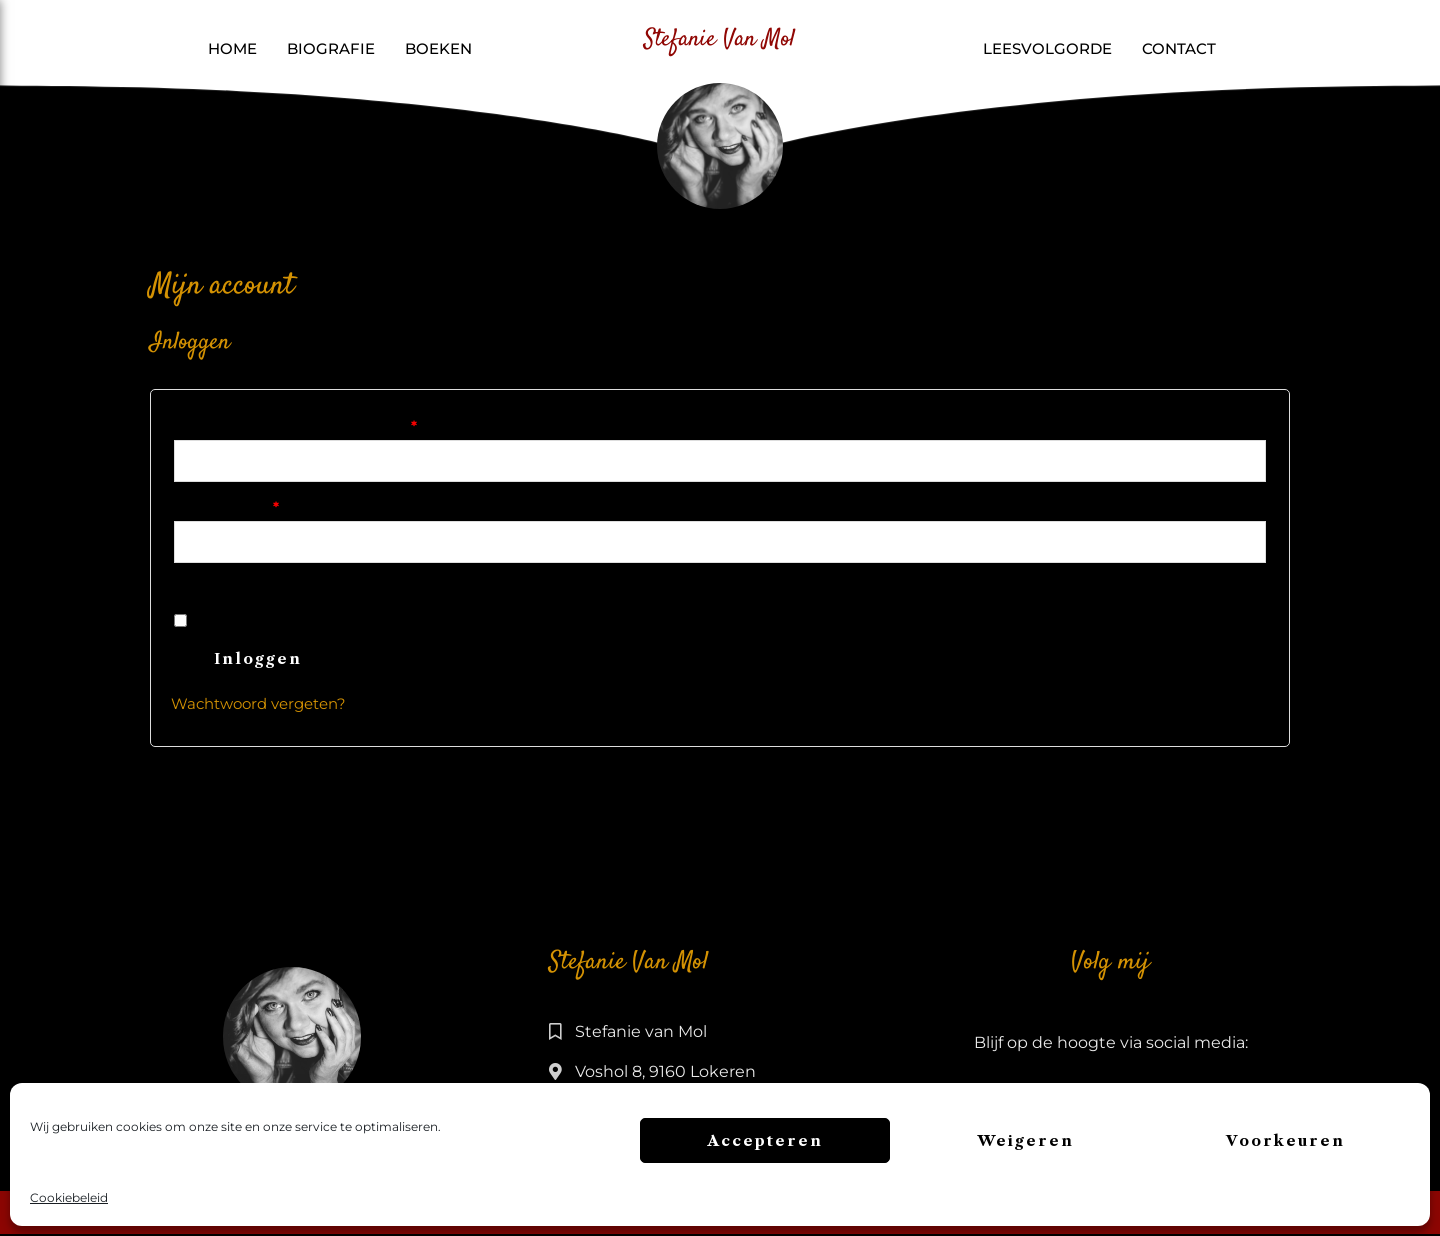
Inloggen (258, 661)
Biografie (331, 48)
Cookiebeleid (69, 1197)
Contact (1179, 48)
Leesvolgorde (1047, 48)
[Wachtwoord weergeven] (214, 585)
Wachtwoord (259, 505)
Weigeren (1025, 1140)
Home (232, 48)
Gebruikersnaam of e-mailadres (328, 423)
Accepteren (765, 1140)
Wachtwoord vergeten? (258, 706)
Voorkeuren (1285, 1140)
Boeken (438, 48)
